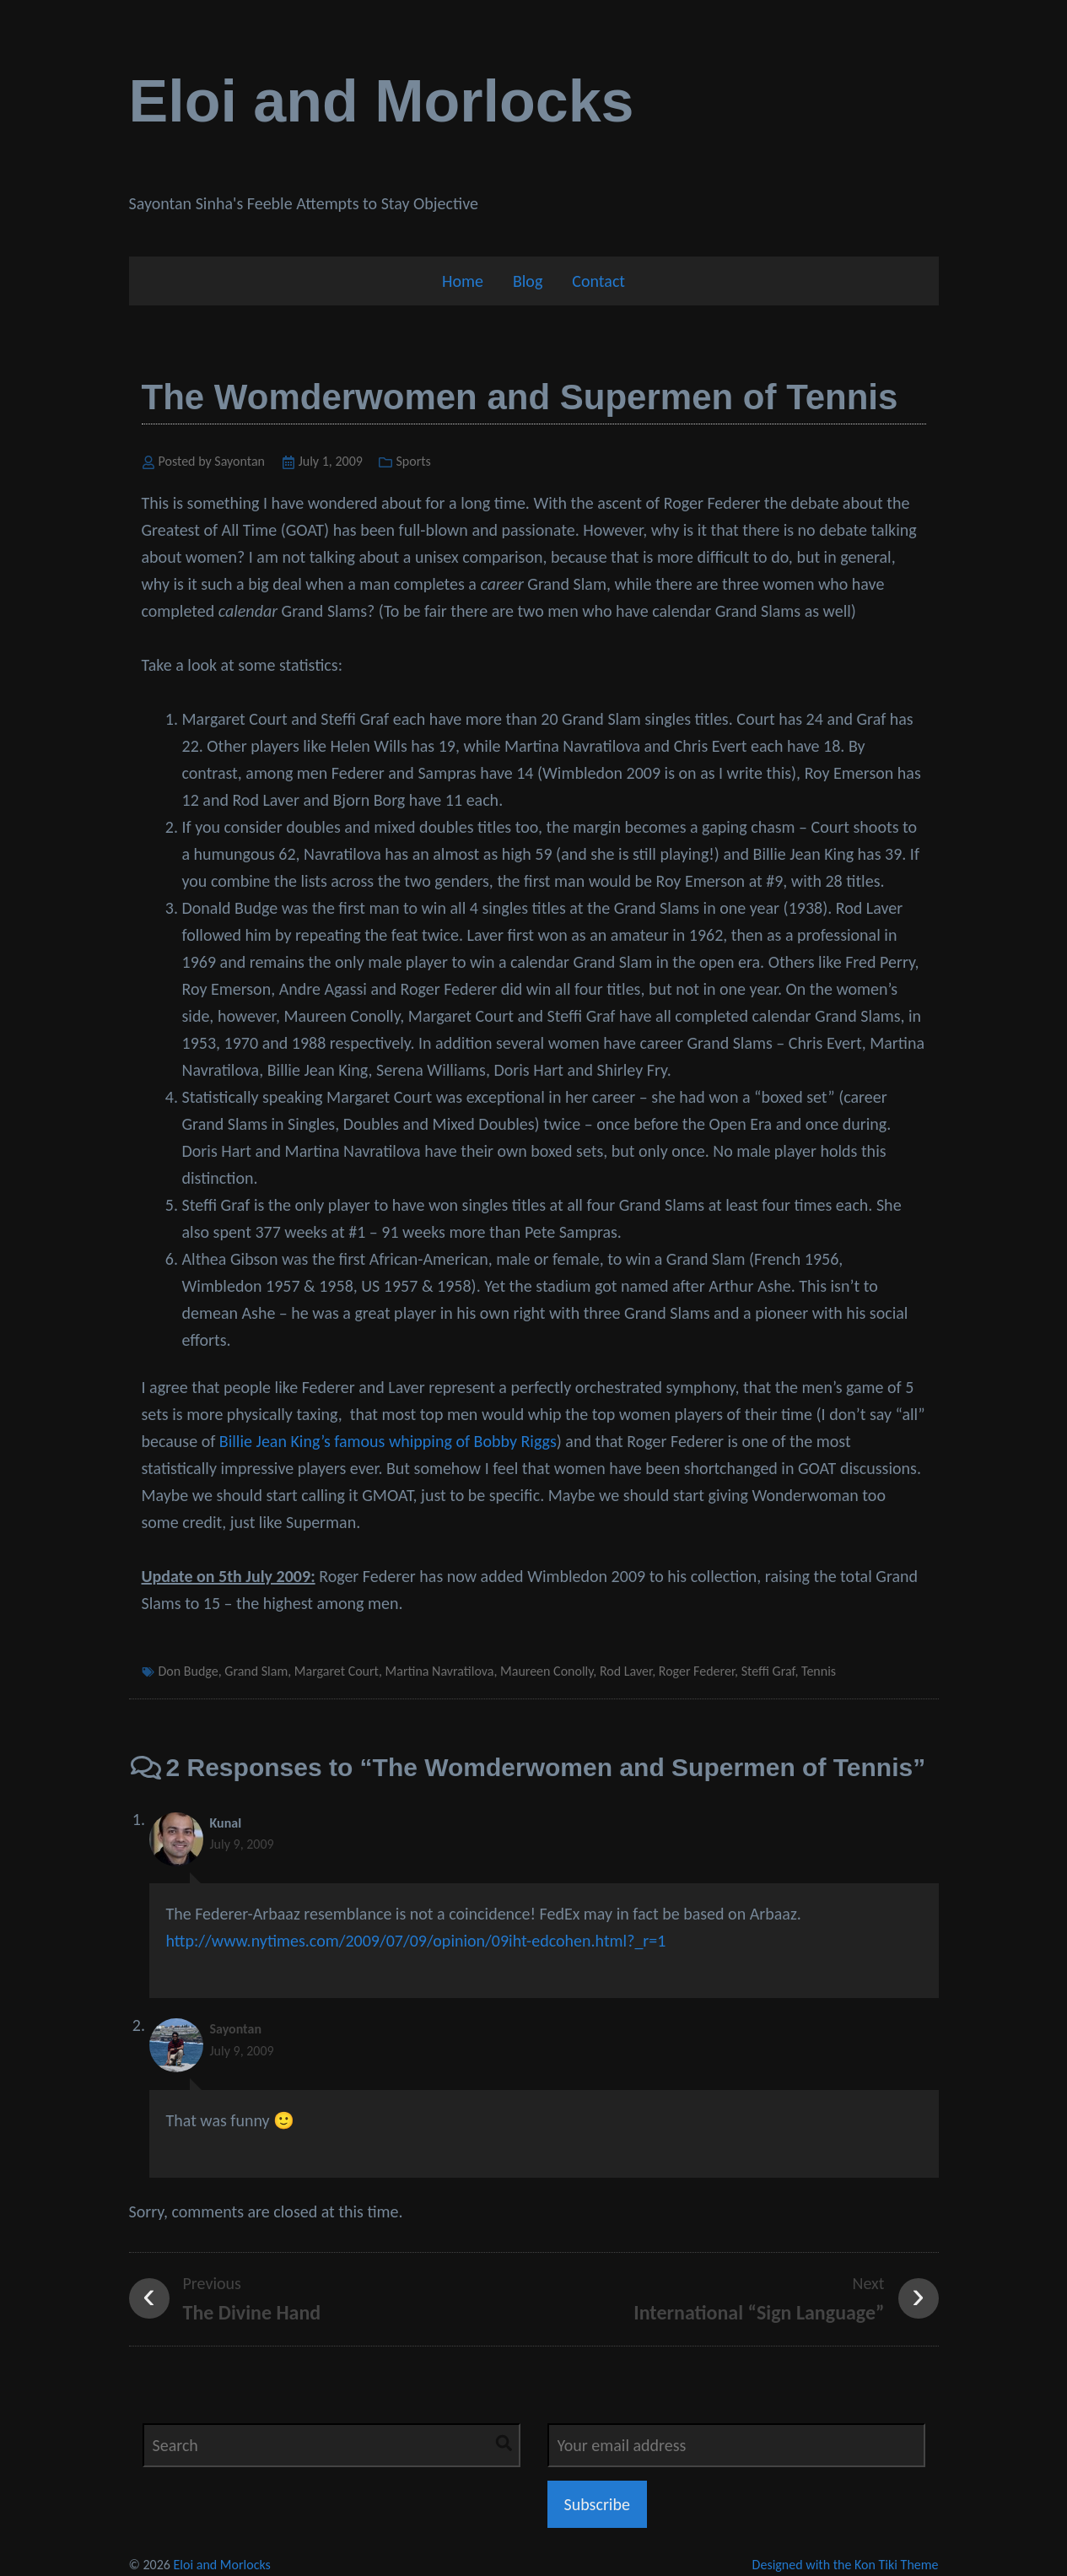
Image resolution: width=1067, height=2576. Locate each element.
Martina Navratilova (439, 1671)
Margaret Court (336, 1671)
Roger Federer (697, 1671)
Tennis (818, 1671)
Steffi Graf (768, 1671)
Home (462, 281)
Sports (413, 461)
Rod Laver (626, 1671)
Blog (527, 281)
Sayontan (236, 2029)
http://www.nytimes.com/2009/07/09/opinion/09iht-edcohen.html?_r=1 (416, 1941)
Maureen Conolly (546, 1671)
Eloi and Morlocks (381, 101)
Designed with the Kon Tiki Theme (845, 2565)
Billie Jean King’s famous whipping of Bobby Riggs (388, 1441)
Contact (598, 281)
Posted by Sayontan (212, 461)
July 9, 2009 (242, 1844)
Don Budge (188, 1671)
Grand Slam (256, 1671)
